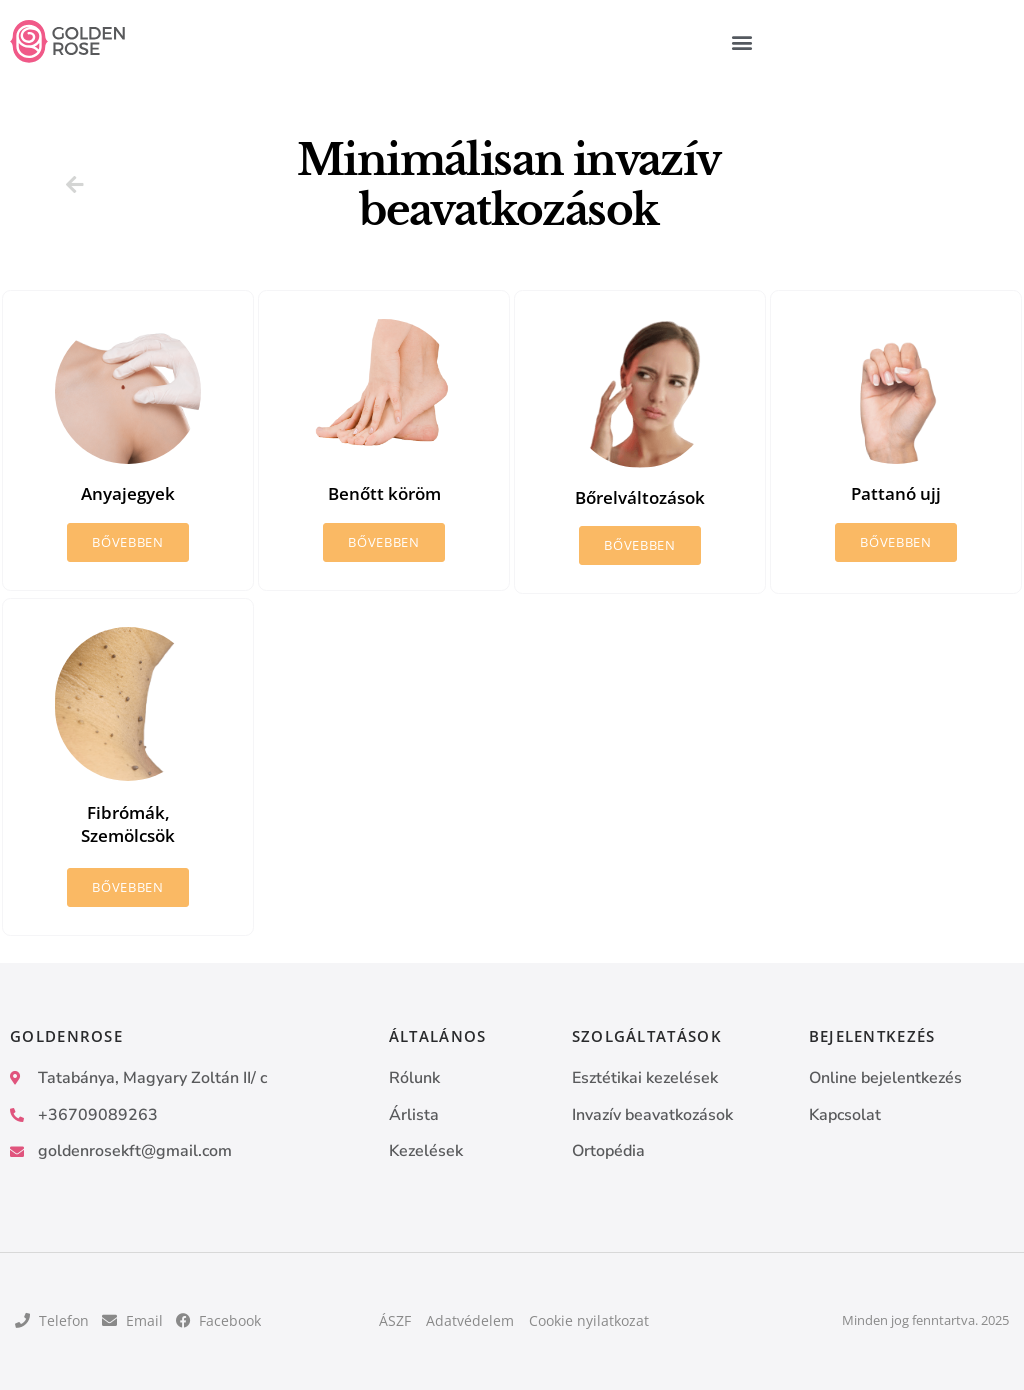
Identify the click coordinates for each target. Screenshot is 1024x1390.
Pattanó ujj (896, 493)
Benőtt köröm (384, 493)
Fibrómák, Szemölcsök (128, 823)
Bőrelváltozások (640, 497)
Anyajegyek (128, 493)
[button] (742, 41)
